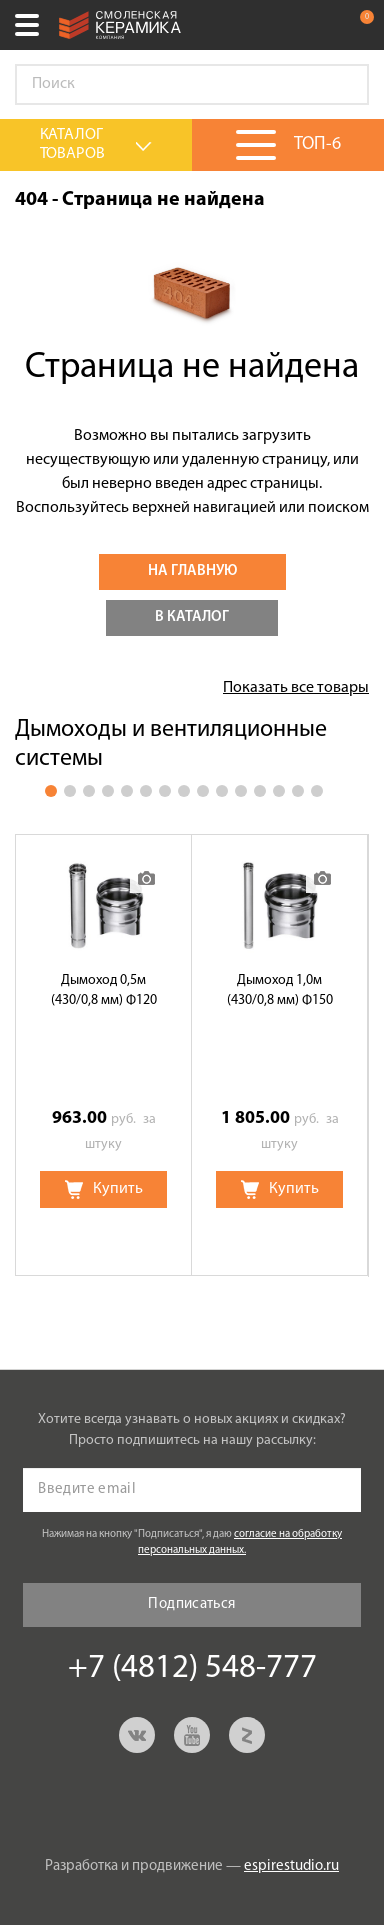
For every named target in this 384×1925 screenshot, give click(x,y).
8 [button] (184, 791)
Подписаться (191, 1604)
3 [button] (89, 791)
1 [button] (51, 791)
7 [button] (165, 791)
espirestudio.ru (291, 1866)
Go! (343, 85)
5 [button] (127, 791)
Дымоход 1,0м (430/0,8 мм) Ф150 (280, 990)
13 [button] (279, 791)
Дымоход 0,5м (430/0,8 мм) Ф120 (104, 990)
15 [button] (317, 791)
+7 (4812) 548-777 (318, 25)
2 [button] (70, 791)
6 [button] (146, 791)
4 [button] (108, 791)
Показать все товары (296, 688)
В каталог (192, 617)
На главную (192, 571)
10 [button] (222, 791)
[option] (104, 1055)
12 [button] (260, 791)
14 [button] (298, 791)
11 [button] (241, 791)
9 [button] (203, 791)
